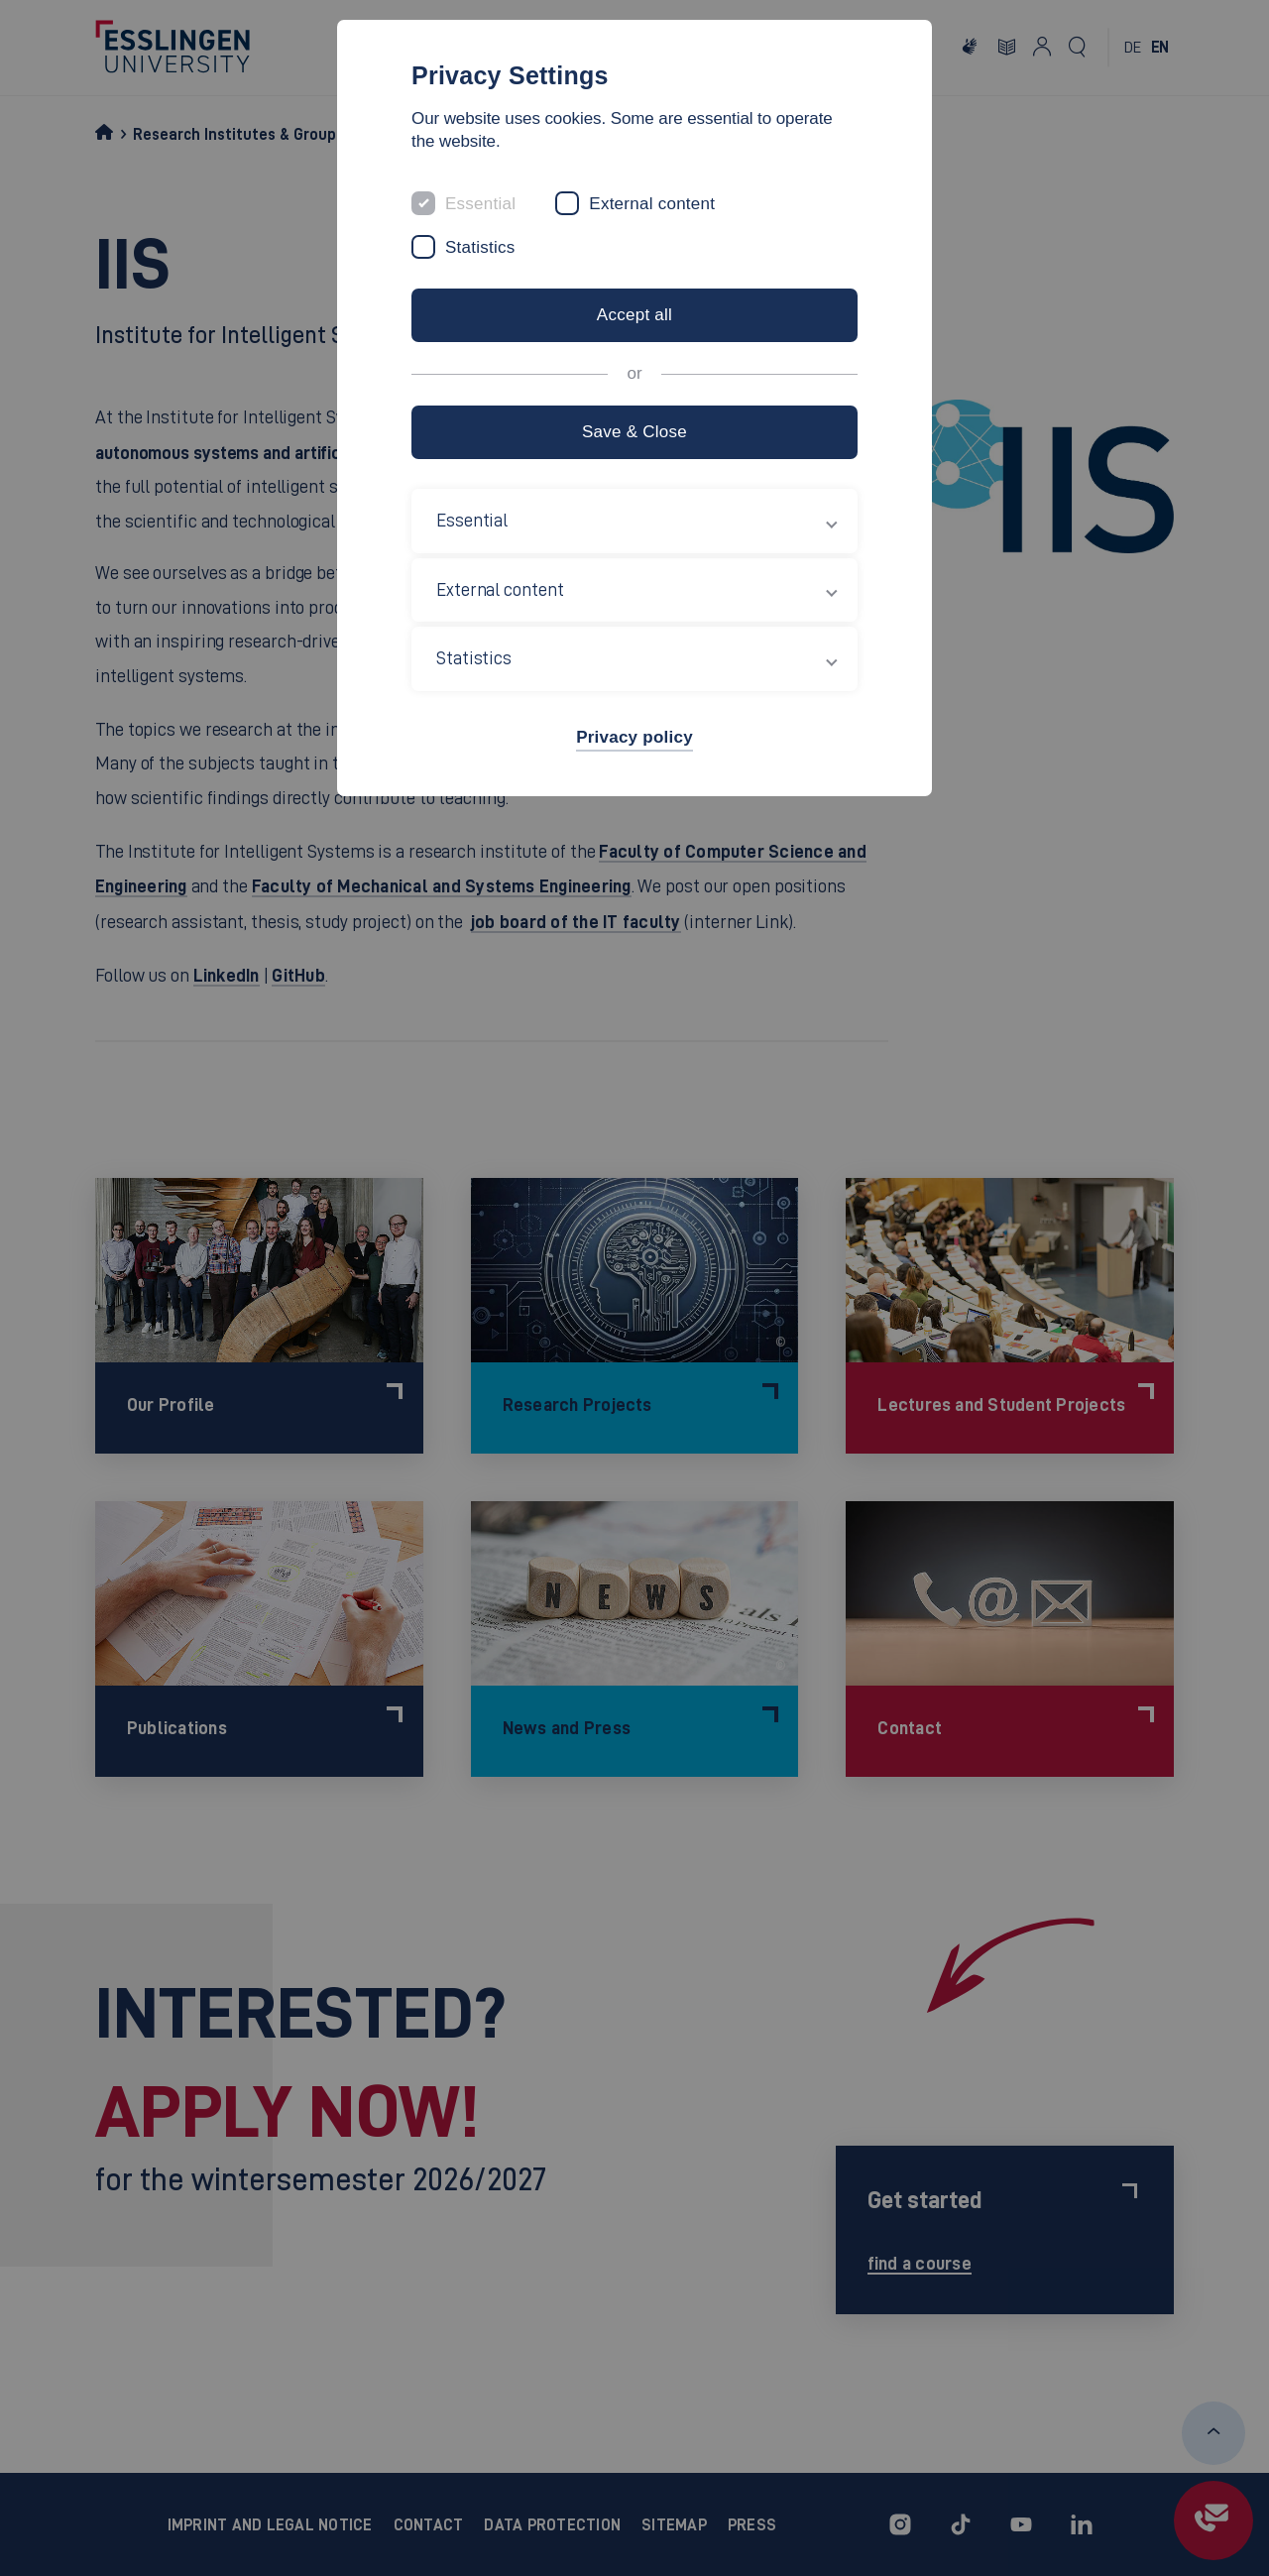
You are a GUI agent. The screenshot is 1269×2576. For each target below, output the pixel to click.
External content (652, 203)
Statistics (480, 247)
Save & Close (634, 431)
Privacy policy (634, 737)
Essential (480, 203)
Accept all (634, 314)
